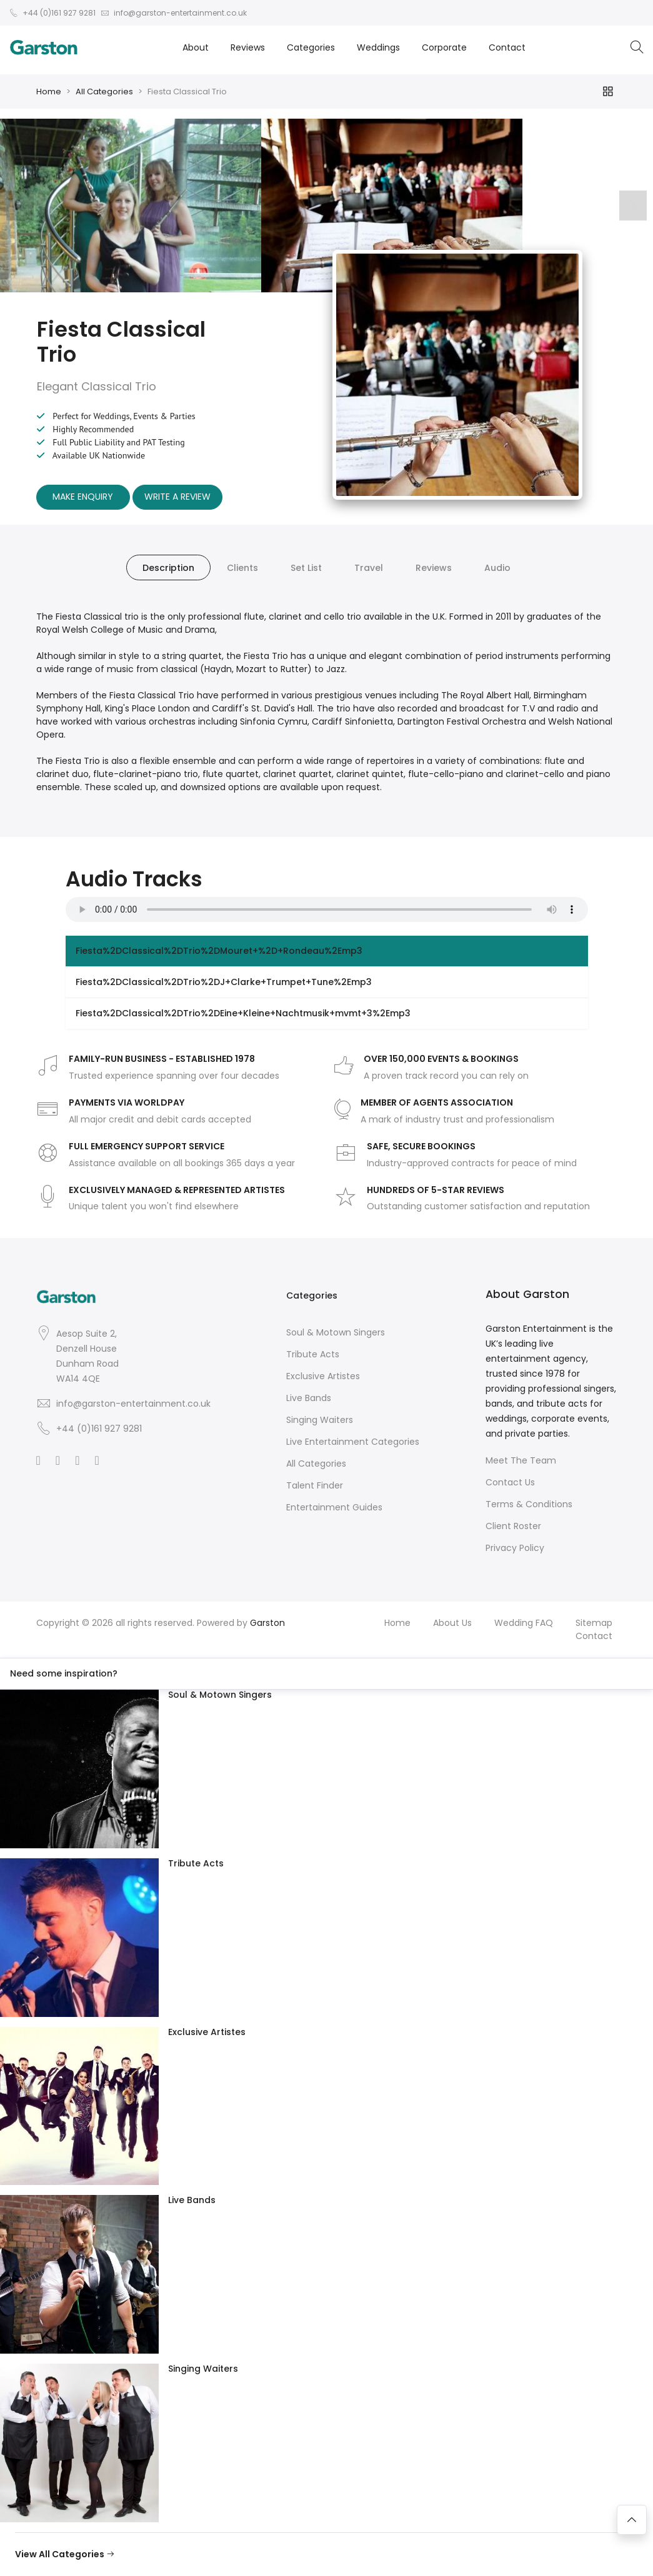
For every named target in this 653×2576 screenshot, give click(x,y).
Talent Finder (314, 1485)
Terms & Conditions (529, 1504)
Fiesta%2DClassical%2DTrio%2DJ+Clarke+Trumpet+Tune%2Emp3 (224, 982)
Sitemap (594, 1623)
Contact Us (510, 1482)
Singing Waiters (319, 1420)
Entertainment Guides (334, 1507)
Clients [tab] (242, 568)
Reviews (248, 47)
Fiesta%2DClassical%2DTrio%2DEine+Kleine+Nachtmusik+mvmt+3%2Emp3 (243, 1013)
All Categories (104, 91)
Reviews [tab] (434, 568)
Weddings (378, 47)
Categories (311, 47)
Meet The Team (521, 1460)
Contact (507, 47)
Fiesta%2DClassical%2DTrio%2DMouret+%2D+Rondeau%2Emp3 (219, 950)
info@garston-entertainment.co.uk (133, 1403)
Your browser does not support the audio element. (327, 909)
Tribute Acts (312, 1354)
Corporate (444, 47)
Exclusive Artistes (323, 1376)
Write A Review (177, 496)
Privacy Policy (515, 1548)
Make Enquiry (82, 496)
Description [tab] (168, 568)
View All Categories (65, 2554)
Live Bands (308, 1398)
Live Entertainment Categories (352, 1441)
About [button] (195, 47)
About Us (452, 1623)
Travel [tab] (368, 568)
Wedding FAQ (523, 1623)
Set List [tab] (306, 568)
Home (48, 91)
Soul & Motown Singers (335, 1332)
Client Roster (513, 1526)
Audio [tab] (497, 568)
